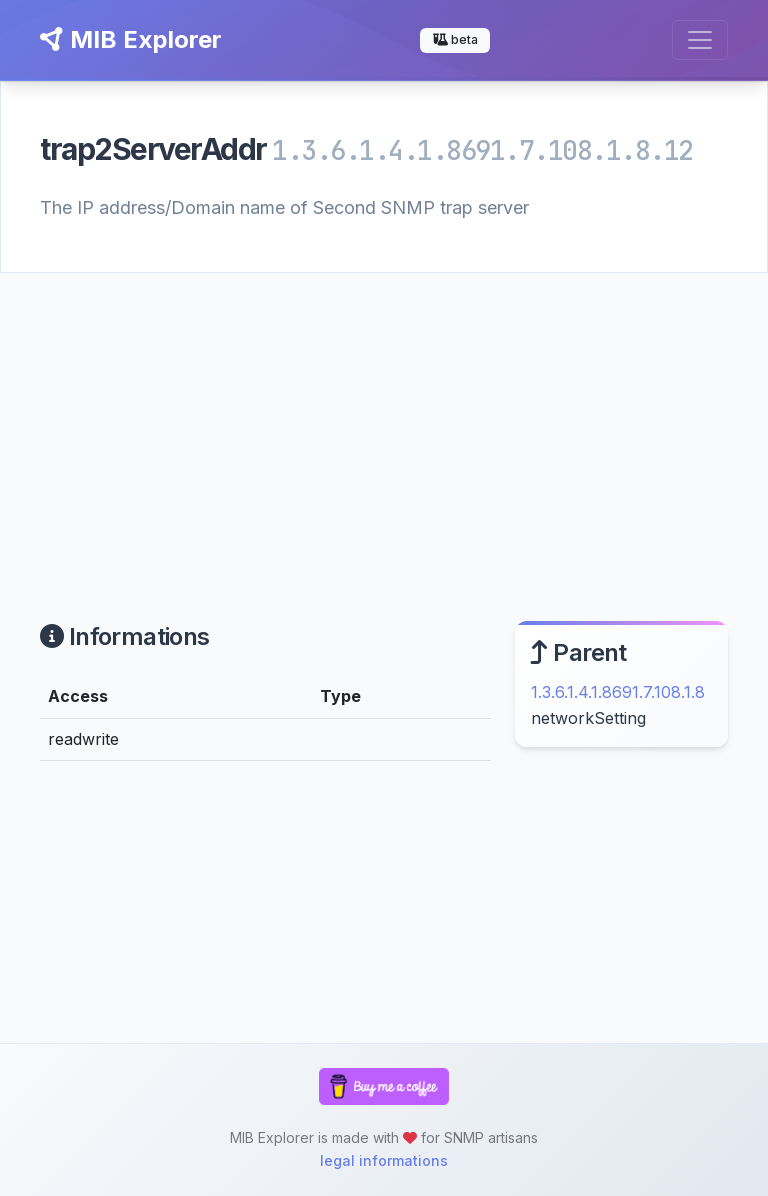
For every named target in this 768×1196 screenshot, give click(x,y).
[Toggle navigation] (700, 40)
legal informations (384, 1160)
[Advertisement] (384, 423)
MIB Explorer (131, 39)
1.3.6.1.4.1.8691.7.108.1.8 (618, 692)
